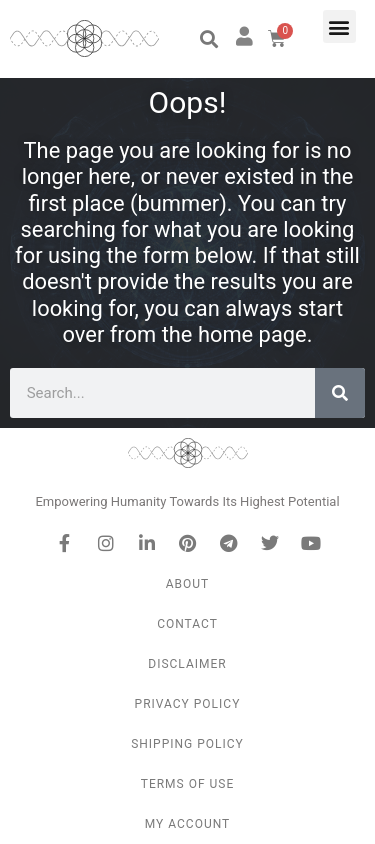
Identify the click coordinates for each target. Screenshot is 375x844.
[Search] (340, 393)
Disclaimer (187, 664)
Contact (187, 624)
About (188, 584)
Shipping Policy (187, 744)
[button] (208, 39)
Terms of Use (188, 784)
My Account (187, 824)
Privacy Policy (188, 704)
